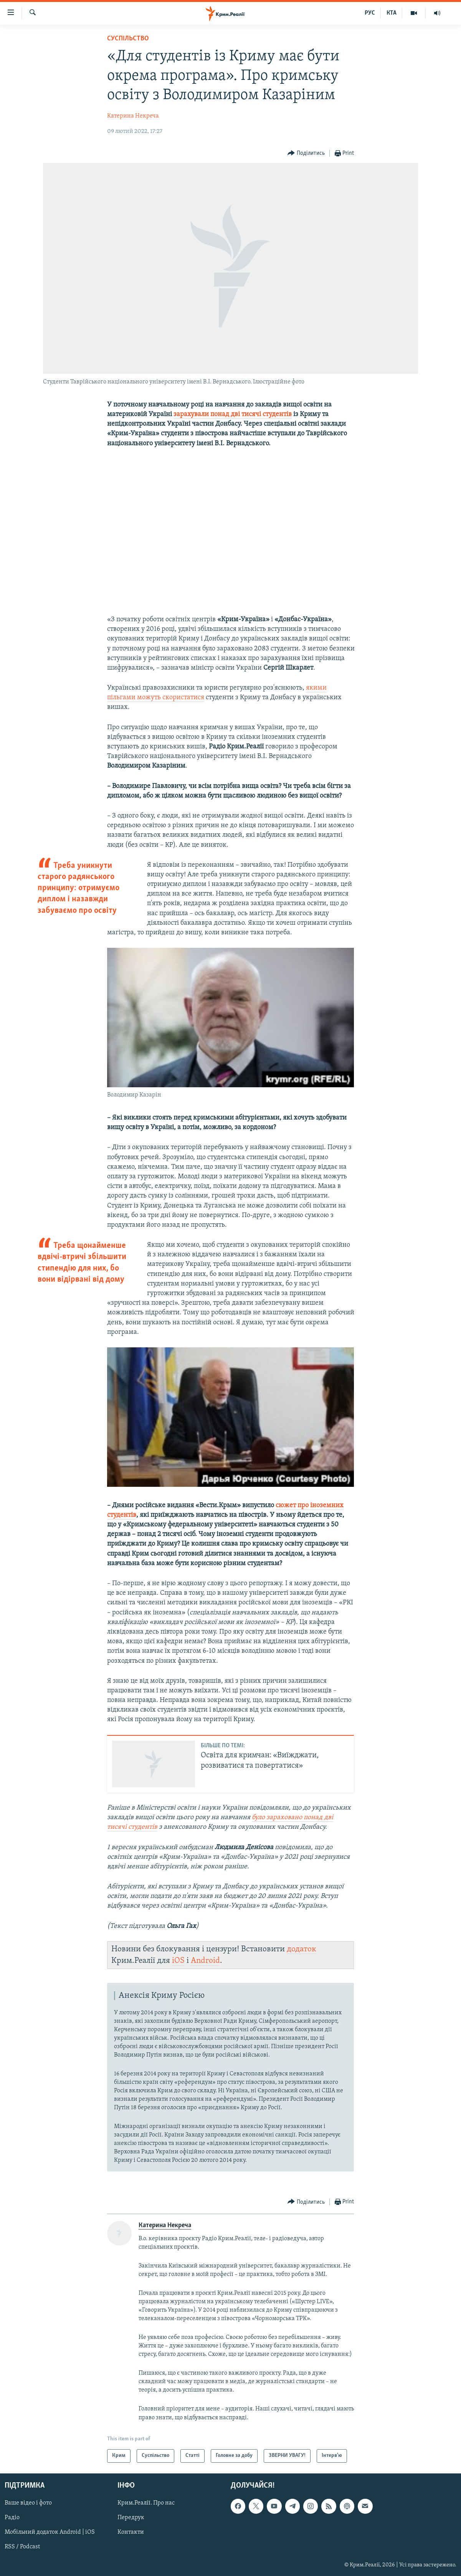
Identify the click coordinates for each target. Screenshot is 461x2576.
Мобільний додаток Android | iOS (50, 2532)
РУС (370, 13)
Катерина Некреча (133, 116)
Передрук (130, 2518)
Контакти (130, 2532)
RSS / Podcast (22, 2547)
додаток (301, 1949)
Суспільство (128, 38)
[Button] (306, 153)
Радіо (12, 2518)
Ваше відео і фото (28, 2503)
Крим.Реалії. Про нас (146, 2503)
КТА (392, 13)
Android (205, 1961)
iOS (178, 1961)
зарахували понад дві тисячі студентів (232, 414)
